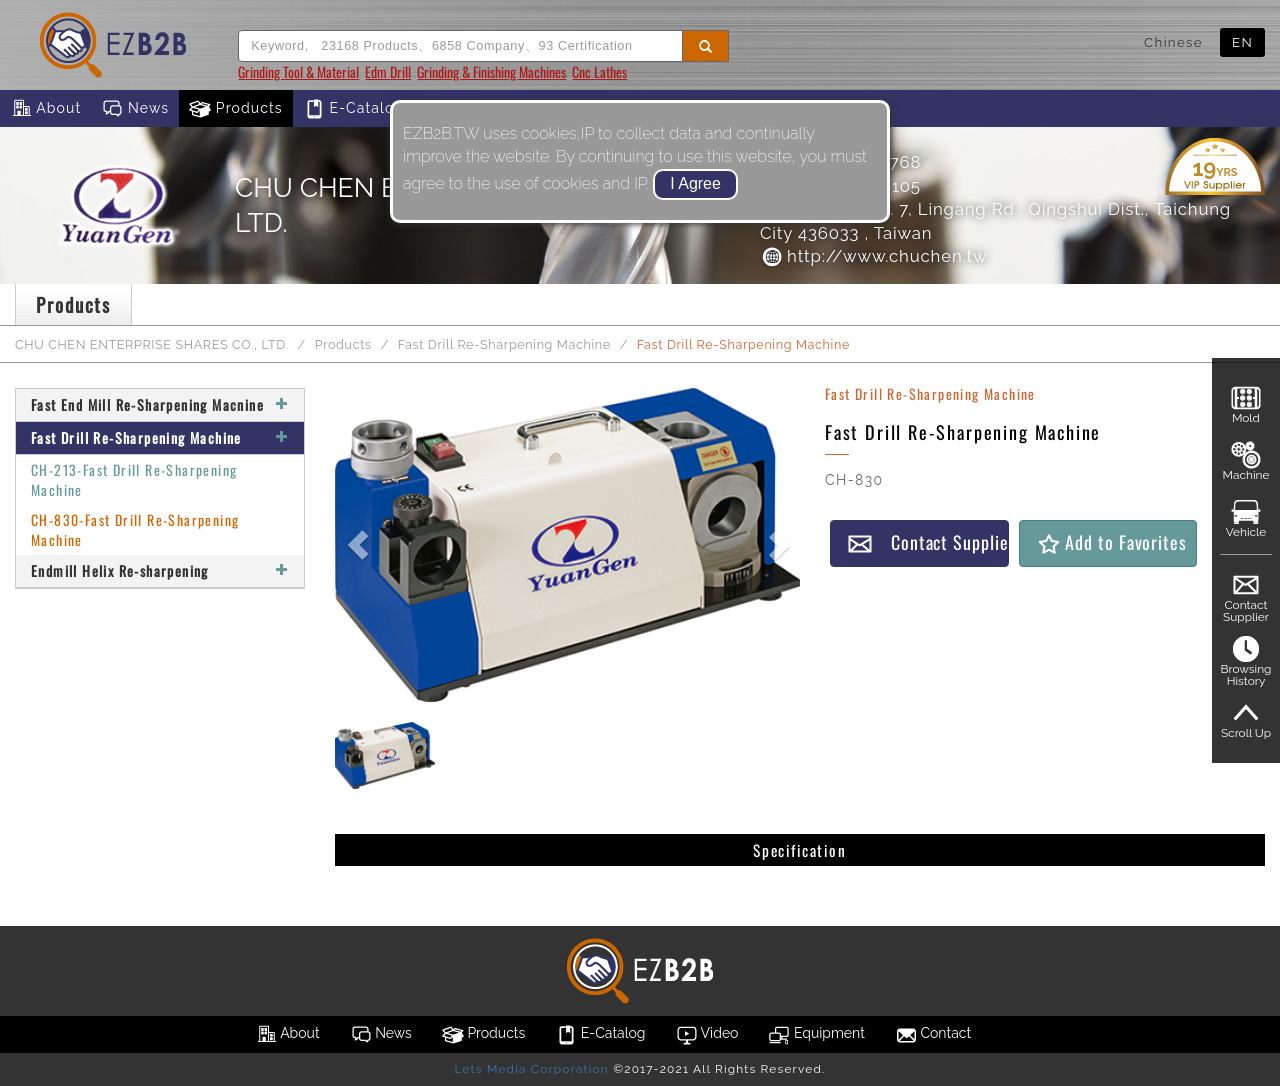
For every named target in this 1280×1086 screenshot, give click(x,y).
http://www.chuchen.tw (873, 256)
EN (1242, 42)
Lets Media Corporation (531, 1069)
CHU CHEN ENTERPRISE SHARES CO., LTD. (152, 344)
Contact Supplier (928, 542)
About (45, 109)
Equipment (816, 1035)
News (135, 109)
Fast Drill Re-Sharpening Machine (504, 344)
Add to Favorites (1111, 542)
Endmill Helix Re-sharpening (160, 570)
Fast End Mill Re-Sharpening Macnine (160, 404)
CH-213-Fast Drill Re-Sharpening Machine (134, 479)
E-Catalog (353, 109)
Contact (933, 1035)
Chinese (1173, 42)
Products (236, 109)
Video (707, 1035)
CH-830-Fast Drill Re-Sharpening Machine (135, 529)
